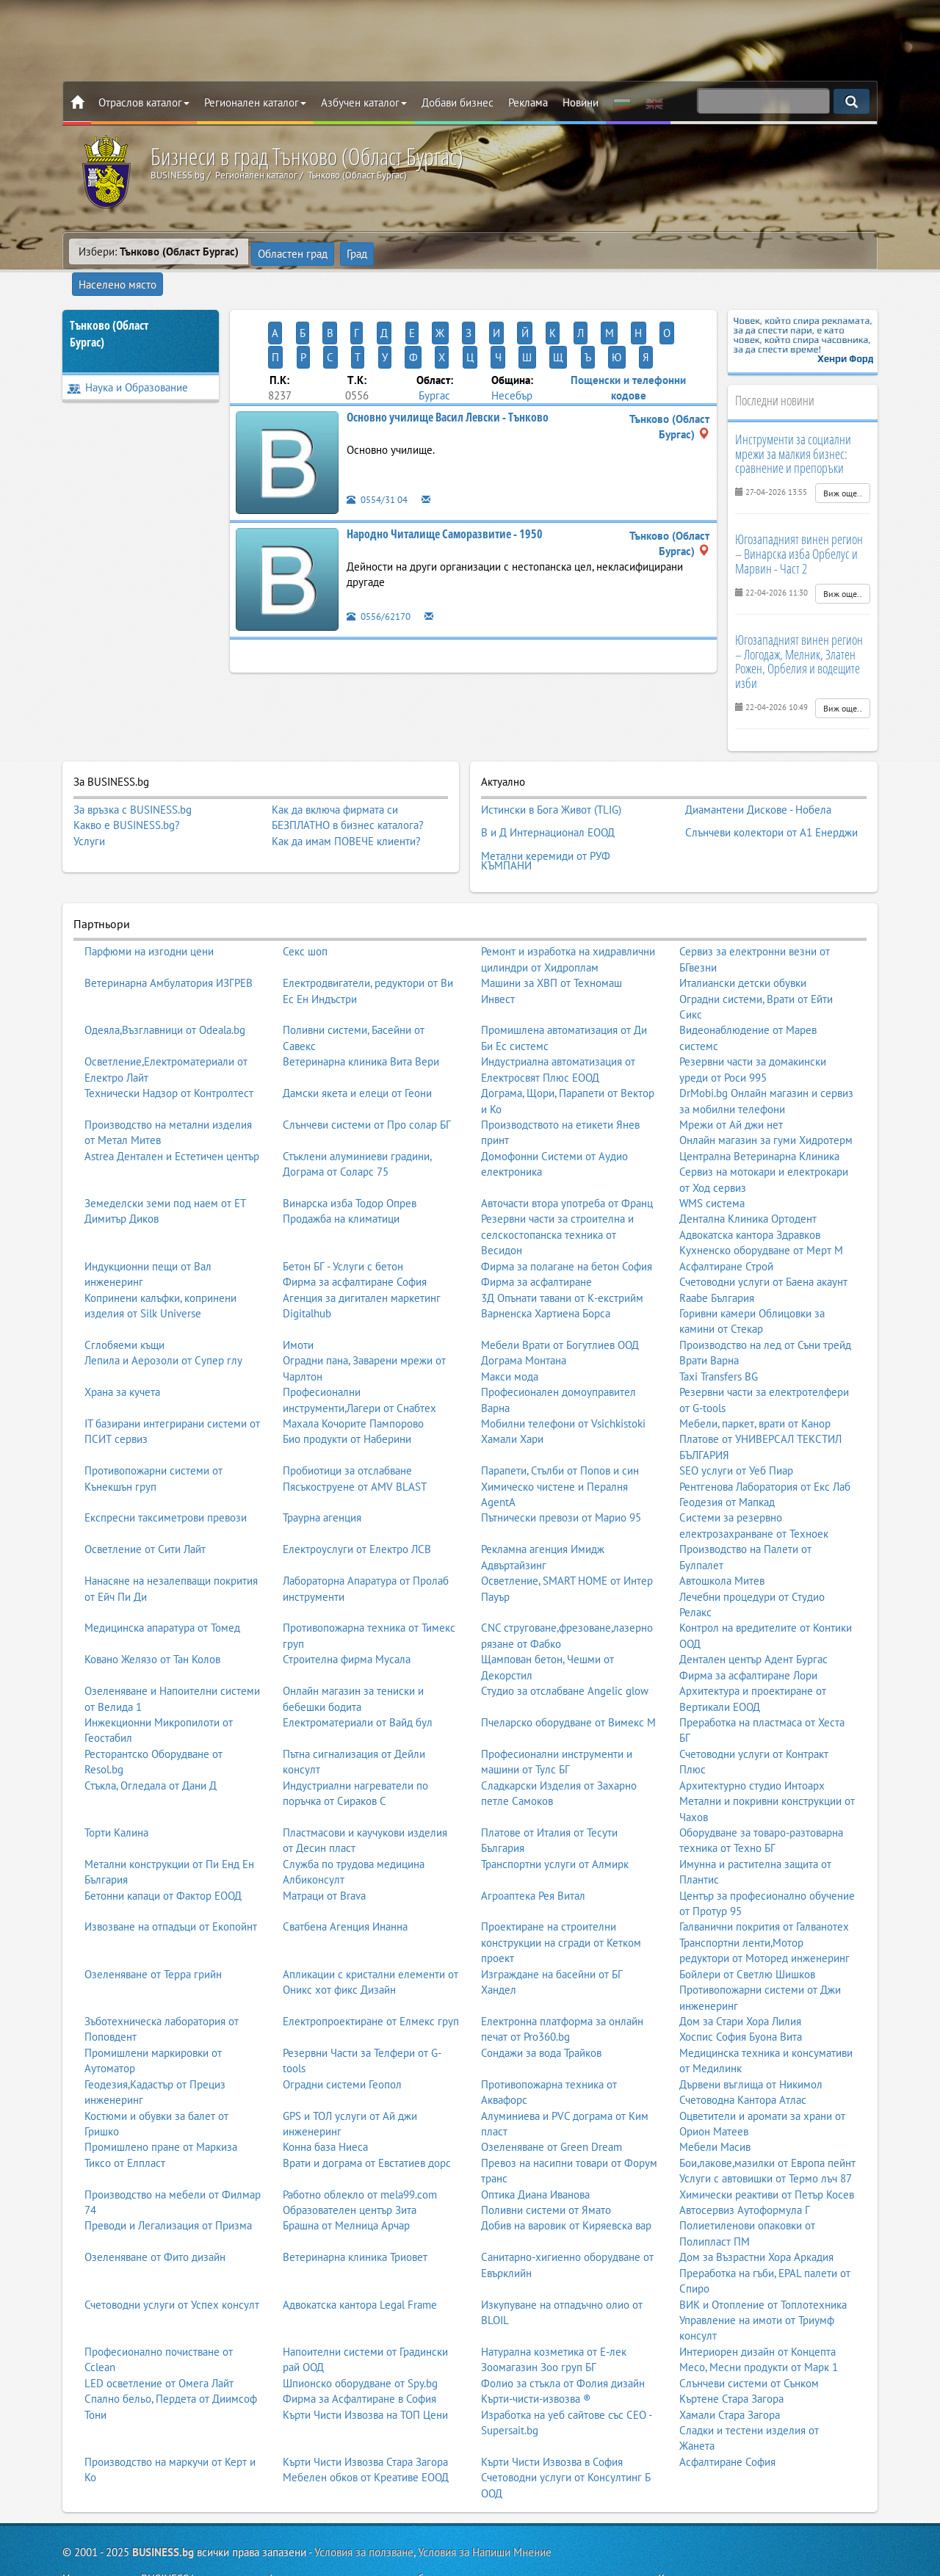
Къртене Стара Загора (731, 2354)
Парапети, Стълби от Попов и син (560, 1426)
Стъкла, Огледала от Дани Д (150, 1741)
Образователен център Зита (349, 2165)
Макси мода (509, 1332)
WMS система (712, 1158)
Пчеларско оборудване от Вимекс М (568, 1678)
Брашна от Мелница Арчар (346, 2181)
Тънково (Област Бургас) (109, 306)
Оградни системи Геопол (342, 2040)
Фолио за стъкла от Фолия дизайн (563, 2338)
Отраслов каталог (143, 102)
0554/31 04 (381, 447)
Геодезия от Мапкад (727, 1457)
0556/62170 (382, 564)
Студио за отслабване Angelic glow (564, 1646)
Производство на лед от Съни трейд (765, 1300)
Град (356, 251)
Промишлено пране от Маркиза (160, 2102)
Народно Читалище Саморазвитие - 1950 (445, 481)
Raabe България (716, 1253)
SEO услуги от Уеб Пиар (736, 1426)
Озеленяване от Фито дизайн (154, 2212)
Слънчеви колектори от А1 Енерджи (771, 797)
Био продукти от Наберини (347, 1394)
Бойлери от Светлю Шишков (747, 1929)
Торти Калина (116, 1788)
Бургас (434, 343)
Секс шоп (305, 906)
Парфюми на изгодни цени (149, 906)
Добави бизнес (458, 102)
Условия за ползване (363, 2507)
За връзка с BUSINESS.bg (132, 782)
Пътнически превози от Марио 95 (561, 1473)
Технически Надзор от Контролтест (168, 1048)
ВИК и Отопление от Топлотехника (763, 2260)
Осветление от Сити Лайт (145, 1504)
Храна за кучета (122, 1347)
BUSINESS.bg (163, 2507)
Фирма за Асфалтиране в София (359, 2354)
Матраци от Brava (324, 1851)
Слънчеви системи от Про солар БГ (367, 1080)
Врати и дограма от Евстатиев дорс (367, 2118)
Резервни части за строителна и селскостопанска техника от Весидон (557, 1189)
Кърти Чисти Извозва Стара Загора (365, 2417)
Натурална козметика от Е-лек (553, 2307)
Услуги (89, 813)
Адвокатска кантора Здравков (749, 1190)
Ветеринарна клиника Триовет (355, 2212)
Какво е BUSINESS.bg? (126, 798)
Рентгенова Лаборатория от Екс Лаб (764, 1442)
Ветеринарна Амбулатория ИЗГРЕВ (168, 938)
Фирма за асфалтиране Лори (748, 1631)
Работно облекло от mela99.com (360, 2150)
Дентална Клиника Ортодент (748, 1174)
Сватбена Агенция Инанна (345, 1882)
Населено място (424, 251)
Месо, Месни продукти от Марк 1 (758, 2322)
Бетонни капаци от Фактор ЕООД (163, 1851)
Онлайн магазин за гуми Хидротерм (766, 1095)
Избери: (159, 251)
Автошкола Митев (721, 1536)
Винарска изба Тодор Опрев (349, 1158)
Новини (581, 102)
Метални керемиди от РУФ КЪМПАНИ (545, 819)
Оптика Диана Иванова (535, 2150)
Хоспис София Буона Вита (740, 1992)
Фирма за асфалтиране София (355, 1237)
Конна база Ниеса (325, 2102)
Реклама (528, 102)
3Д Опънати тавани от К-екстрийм (562, 1253)
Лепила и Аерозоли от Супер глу (163, 1316)
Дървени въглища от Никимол (750, 2040)
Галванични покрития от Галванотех (764, 1882)
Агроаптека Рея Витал (533, 1851)
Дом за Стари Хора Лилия (740, 1976)
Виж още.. (842, 465)
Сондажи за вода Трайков (541, 2008)
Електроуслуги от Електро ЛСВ (357, 1504)
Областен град (293, 251)
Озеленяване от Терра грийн (153, 1929)
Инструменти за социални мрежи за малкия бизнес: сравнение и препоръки (793, 426)
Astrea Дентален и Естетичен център (171, 1111)
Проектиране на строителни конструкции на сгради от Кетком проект (561, 1897)
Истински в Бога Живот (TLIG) (551, 780)
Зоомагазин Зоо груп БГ (538, 2322)
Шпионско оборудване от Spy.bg (360, 2338)
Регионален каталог (255, 102)
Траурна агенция (322, 1473)
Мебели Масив (715, 2102)
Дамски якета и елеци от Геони (357, 1048)
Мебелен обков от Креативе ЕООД (366, 2432)
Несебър (511, 343)
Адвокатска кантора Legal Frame (360, 2260)
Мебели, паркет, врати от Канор (755, 1379)
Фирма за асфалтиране (536, 1237)
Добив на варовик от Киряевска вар (566, 2181)
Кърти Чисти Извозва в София (552, 2417)
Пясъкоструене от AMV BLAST (355, 1442)
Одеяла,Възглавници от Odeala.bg (164, 985)
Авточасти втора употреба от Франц (567, 1158)
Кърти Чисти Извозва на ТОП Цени (365, 2369)
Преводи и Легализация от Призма (168, 2181)
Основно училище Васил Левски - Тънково (448, 364)
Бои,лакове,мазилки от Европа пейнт (767, 2118)
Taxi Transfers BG (718, 1332)
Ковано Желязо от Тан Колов (152, 1614)
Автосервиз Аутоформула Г (744, 2165)
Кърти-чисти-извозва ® (536, 2354)
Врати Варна (709, 1316)
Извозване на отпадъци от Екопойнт (170, 1882)
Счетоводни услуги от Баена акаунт (763, 1237)
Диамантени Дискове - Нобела (758, 780)
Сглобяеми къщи (124, 1300)
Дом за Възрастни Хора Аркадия (756, 2212)
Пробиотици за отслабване (347, 1426)
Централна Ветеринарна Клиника (759, 1111)
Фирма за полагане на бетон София (566, 1222)
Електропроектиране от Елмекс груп (371, 1976)
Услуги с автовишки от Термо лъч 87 (765, 2134)
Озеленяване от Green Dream (551, 2102)
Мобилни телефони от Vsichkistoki (563, 1379)
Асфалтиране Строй (726, 1222)
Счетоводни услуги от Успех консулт (171, 2260)
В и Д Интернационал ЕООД (548, 797)
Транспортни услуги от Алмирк (555, 1819)
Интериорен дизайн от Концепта (757, 2307)
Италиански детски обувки (742, 938)
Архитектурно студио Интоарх (752, 1741)
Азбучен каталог (364, 102)
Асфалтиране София (727, 2417)
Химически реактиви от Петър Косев (766, 2150)
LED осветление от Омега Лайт (159, 2338)
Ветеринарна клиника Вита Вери (361, 1017)
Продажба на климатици (341, 1174)
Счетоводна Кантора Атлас (742, 2055)
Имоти (298, 1300)
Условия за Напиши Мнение (485, 2507)
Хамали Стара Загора (729, 2369)
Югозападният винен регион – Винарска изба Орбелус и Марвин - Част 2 (799, 526)
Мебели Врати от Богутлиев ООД (560, 1300)
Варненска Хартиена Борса (545, 1269)
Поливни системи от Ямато (546, 2165)
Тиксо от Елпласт (124, 2118)
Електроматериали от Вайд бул (358, 1678)
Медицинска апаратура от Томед (162, 1583)
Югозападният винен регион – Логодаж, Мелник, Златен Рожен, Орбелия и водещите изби (799, 634)
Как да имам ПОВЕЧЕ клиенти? (346, 813)
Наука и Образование (127, 360)
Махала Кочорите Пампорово (353, 1379)
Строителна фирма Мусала (347, 1614)
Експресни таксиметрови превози (165, 1473)
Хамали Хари (512, 1394)
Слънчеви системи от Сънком (749, 2338)
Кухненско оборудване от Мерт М (761, 1205)
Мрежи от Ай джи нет (731, 1080)
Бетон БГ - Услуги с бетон (343, 1222)
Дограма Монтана (523, 1316)
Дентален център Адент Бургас (753, 1614)
